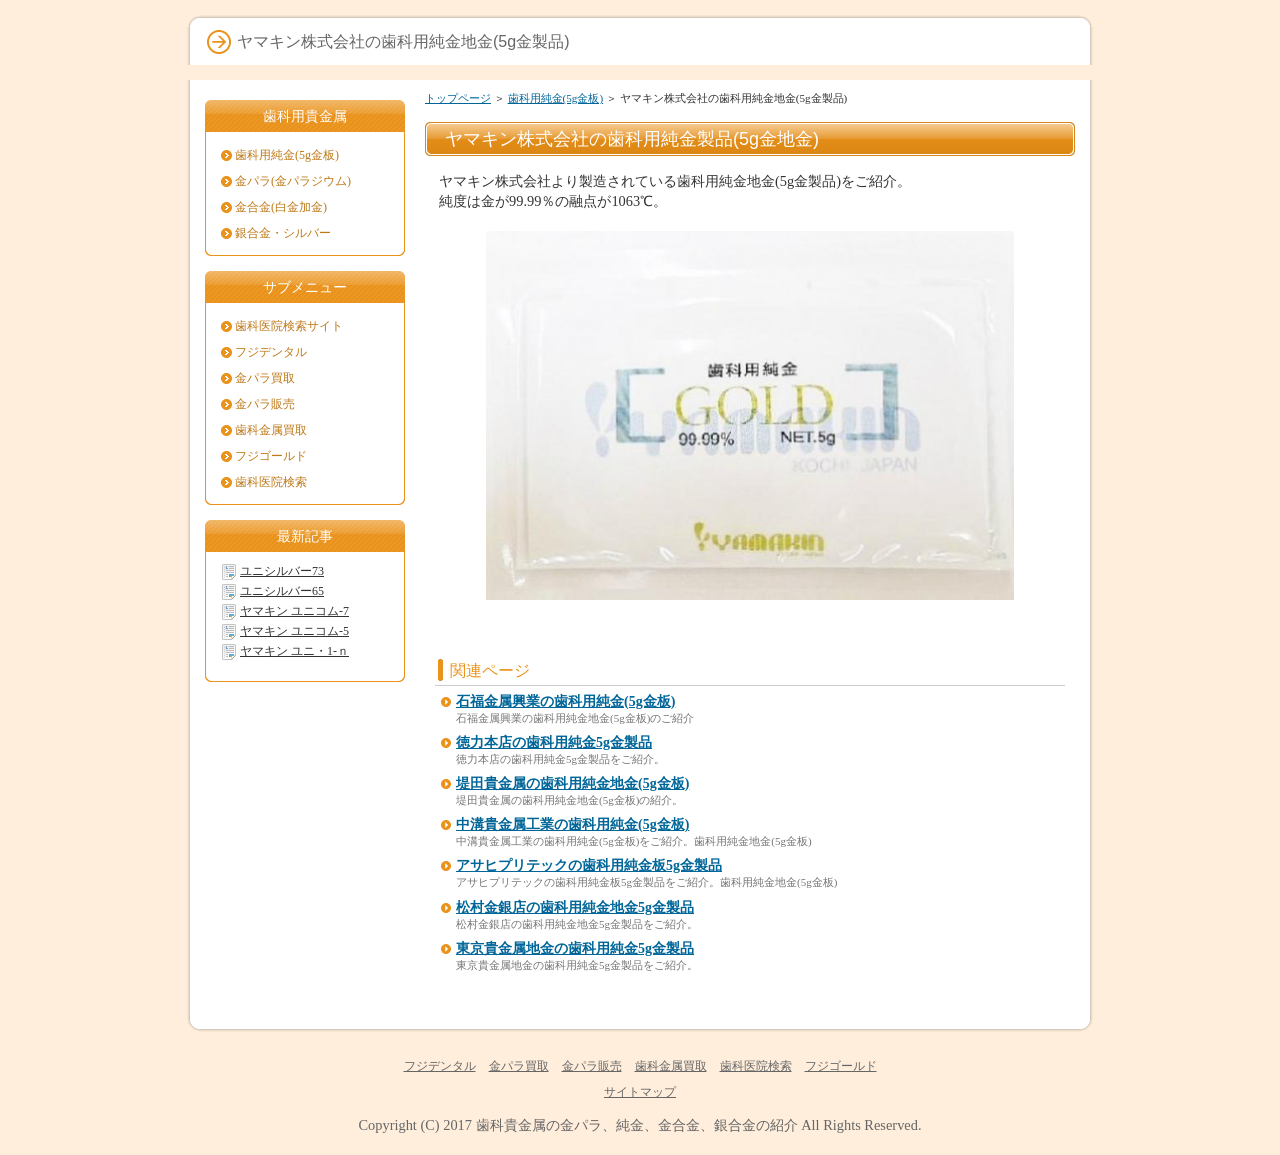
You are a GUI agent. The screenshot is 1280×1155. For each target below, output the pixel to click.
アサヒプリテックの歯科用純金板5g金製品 (589, 865)
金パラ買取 (265, 378)
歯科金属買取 (271, 430)
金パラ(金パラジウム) (293, 181)
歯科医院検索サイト (289, 326)
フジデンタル (271, 352)
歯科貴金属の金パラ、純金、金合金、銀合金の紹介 (637, 1125)
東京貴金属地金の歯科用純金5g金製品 (575, 948)
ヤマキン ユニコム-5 (294, 631)
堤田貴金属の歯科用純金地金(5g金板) (572, 783)
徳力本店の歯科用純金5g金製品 (554, 742)
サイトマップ (640, 1092)
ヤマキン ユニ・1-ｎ (294, 651)
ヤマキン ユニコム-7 (294, 611)
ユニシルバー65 (282, 591)
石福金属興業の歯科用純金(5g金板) (565, 701)
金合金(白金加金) (281, 207)
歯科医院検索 (271, 482)
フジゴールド (271, 456)
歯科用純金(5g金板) (556, 98)
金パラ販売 (265, 404)
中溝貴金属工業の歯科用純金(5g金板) (572, 824)
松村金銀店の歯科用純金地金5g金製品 (575, 907)
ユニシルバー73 (282, 571)
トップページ (458, 98)
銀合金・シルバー (283, 233)
